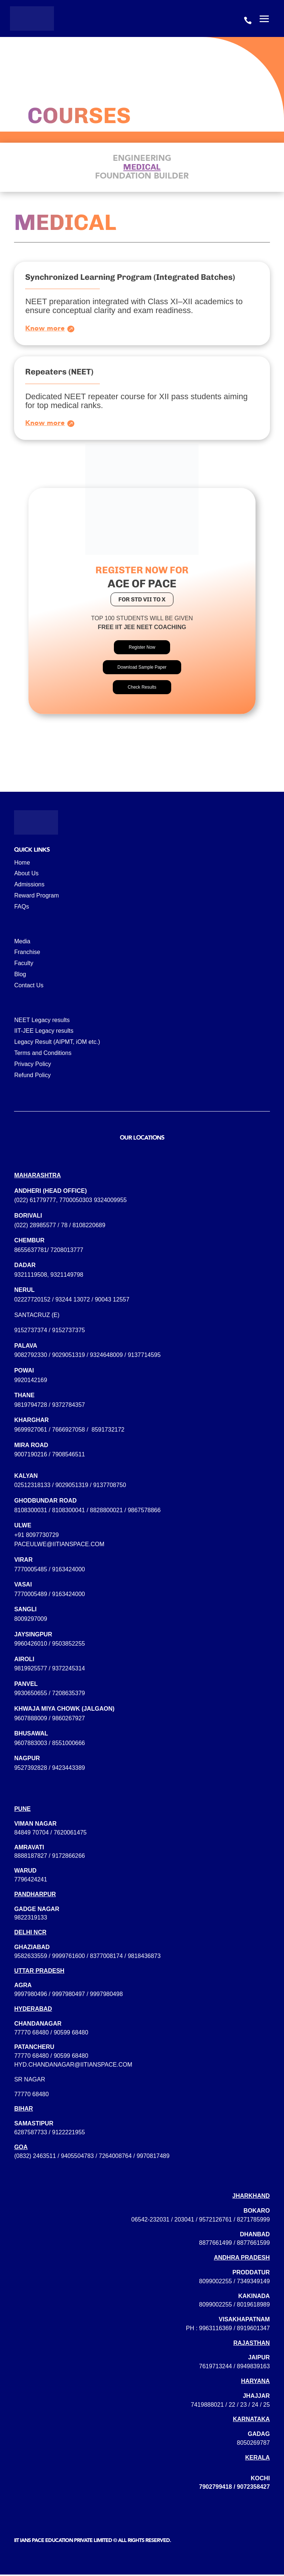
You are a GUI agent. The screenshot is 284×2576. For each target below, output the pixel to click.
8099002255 (215, 2283)
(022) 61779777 (35, 1201)
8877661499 (215, 2244)
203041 (184, 2221)
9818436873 (144, 1957)
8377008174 (106, 1957)
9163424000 (68, 1570)
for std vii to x (142, 600)
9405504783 (77, 2157)
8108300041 (68, 1511)
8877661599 (253, 2244)
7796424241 (30, 1881)
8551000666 (68, 1744)
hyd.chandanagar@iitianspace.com (73, 2066)
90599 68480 (71, 2034)
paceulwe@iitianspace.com (59, 1545)
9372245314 (68, 1670)
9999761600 (68, 1957)
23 (243, 2406)
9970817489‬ (152, 2157)
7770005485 (30, 1570)
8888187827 (30, 1857)
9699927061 (30, 1431)
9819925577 (30, 1670)
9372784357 (68, 1406)
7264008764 (115, 2157)
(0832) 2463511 (35, 2157)
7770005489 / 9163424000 (49, 1595)
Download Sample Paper (142, 668)
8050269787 (253, 2444)
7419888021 (207, 2406)
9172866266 (68, 1857)
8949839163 (253, 2368)
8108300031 (30, 1511)
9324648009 (106, 1356)
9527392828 (30, 1769)
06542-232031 (150, 2221)
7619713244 (215, 2368)
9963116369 (215, 2329)
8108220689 (88, 1226)
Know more (45, 328)
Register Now (142, 648)
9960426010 (30, 1645)
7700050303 (75, 1201)
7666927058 (68, 1431)
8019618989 (253, 2306)
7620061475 (70, 1834)
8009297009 (30, 1620)
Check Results (142, 688)
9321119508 (30, 1276)
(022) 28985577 (35, 1226)
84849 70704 (31, 1834)
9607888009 (30, 1720)
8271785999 (253, 2221)
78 (64, 1226)
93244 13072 (72, 1301)
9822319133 (30, 1919)
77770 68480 (31, 2034)
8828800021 (106, 1511)
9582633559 (30, 1957)
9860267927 (68, 1720)
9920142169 (30, 1381)
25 (266, 2406)
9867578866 (144, 1511)
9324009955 (110, 1201)
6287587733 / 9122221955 (49, 2134)
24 (255, 2406)
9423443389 (68, 1769)
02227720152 (32, 1301)
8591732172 (108, 1431)
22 (232, 2406)
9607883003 (30, 1744)
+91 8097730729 (36, 1536)
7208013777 (66, 1251)
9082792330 (30, 1356)
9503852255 (68, 1645)
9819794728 (30, 1406)
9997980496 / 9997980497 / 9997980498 (68, 1995)
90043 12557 (112, 1301)
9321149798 (66, 1276)
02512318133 (32, 1486)
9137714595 (144, 1356)
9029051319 (68, 1356)
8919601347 (253, 2329)
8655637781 (30, 1251)
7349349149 (253, 2283)
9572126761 (215, 2221)
